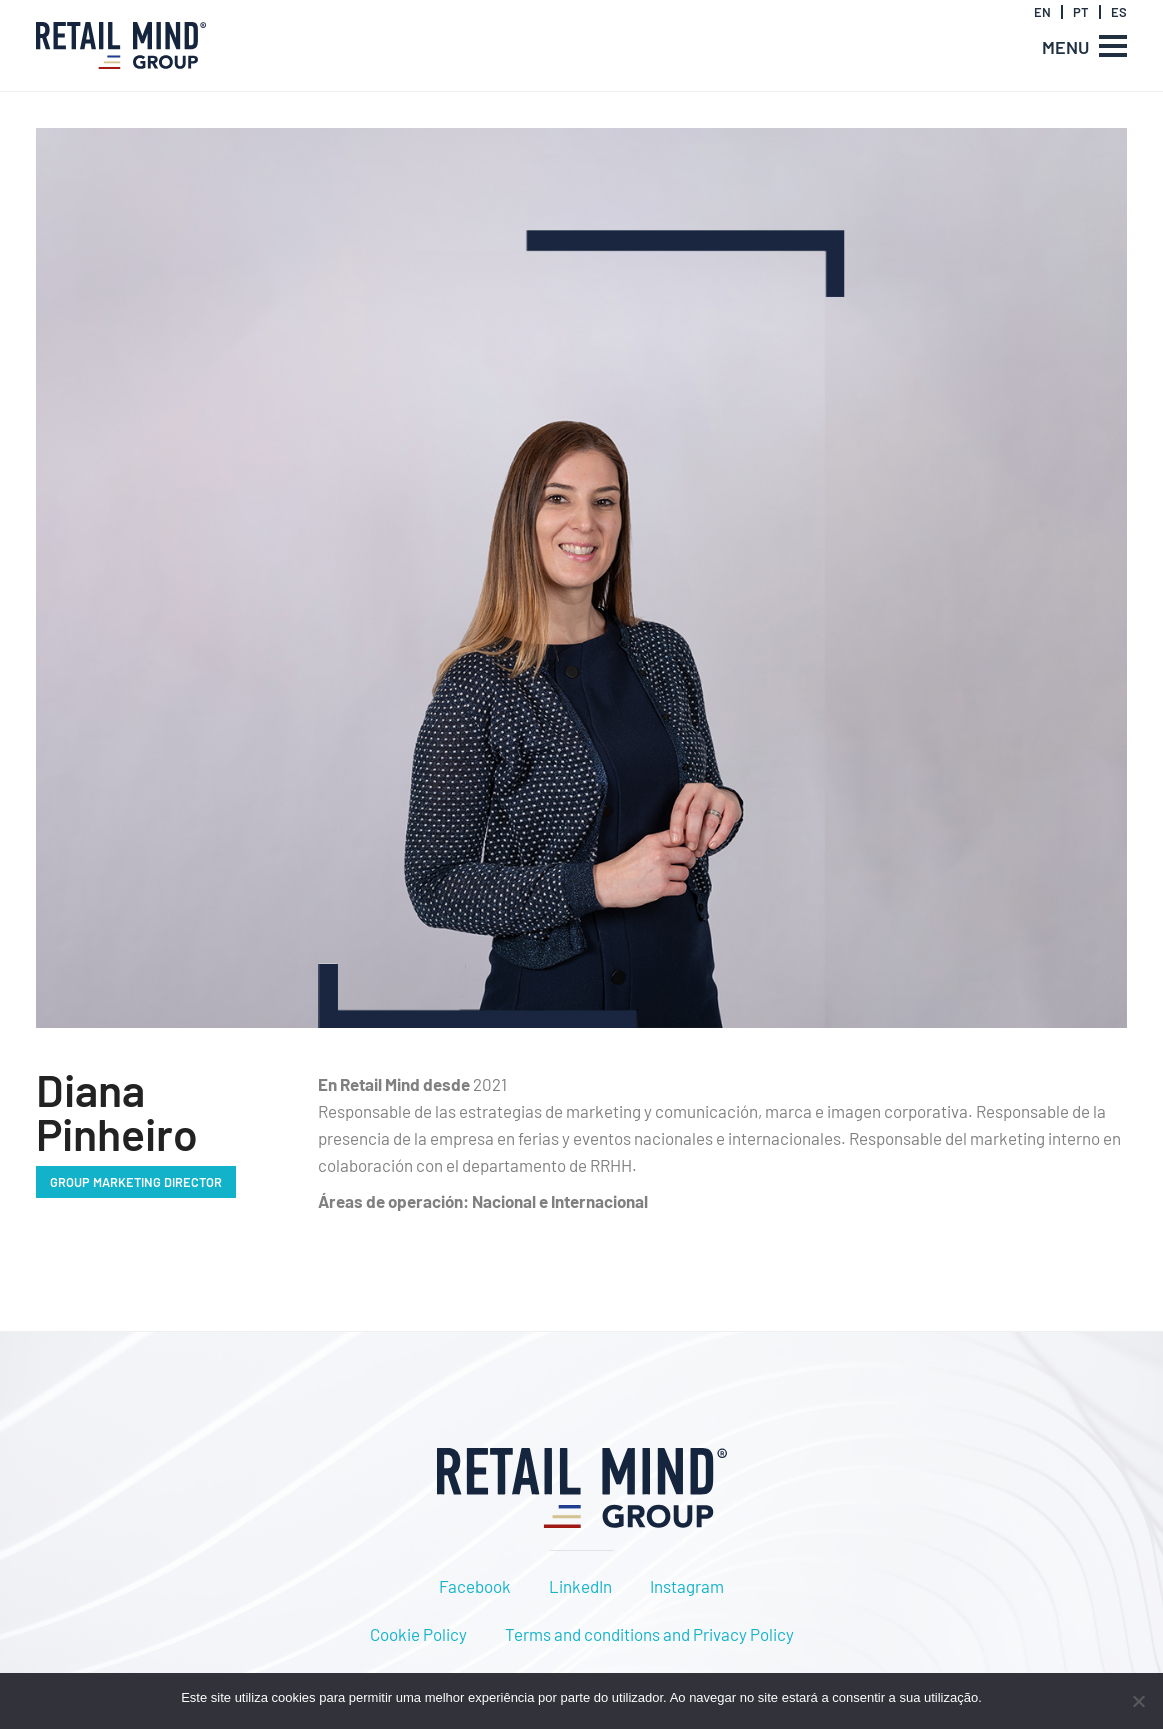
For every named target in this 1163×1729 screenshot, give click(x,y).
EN (1042, 12)
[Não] (1138, 1701)
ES (1119, 12)
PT (1081, 12)
